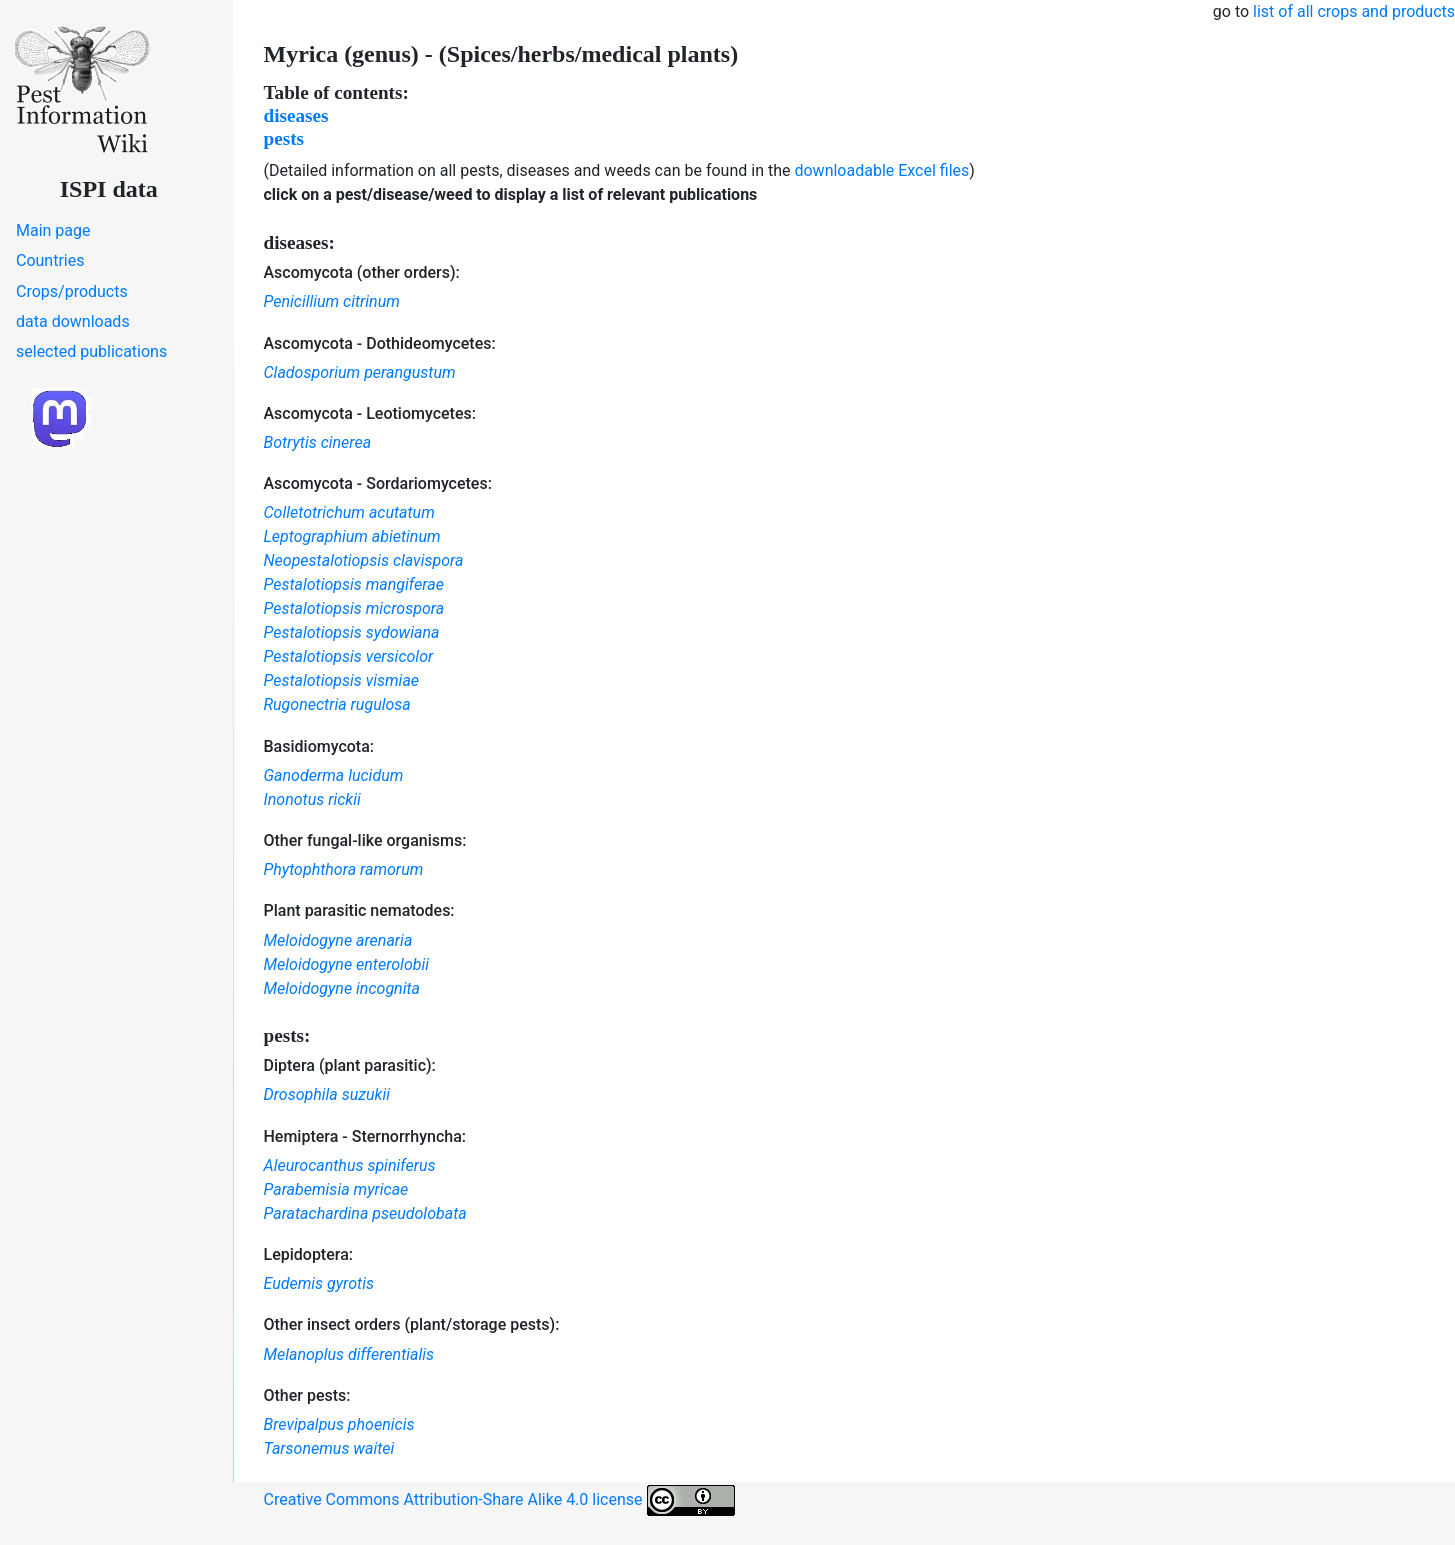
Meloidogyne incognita (342, 988)
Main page (53, 230)
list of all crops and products (1354, 11)
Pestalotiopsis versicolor (349, 656)
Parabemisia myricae (336, 1189)
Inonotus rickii (312, 799)
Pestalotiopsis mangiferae (354, 584)
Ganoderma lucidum (334, 775)
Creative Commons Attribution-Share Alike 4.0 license (499, 1500)
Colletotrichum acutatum (349, 512)
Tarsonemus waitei (329, 1448)
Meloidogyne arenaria (338, 940)
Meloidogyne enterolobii (347, 964)
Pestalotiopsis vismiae (342, 680)
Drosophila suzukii (327, 1094)
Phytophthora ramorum (344, 869)
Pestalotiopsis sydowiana (352, 632)
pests (284, 138)
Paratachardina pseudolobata (365, 1213)
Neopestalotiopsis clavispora (364, 560)
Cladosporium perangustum (360, 372)
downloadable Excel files (881, 170)
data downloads (73, 321)
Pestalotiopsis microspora (354, 608)
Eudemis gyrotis (319, 1283)
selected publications (91, 351)
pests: (287, 1035)
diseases (296, 115)
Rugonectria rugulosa (337, 704)
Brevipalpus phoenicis (339, 1424)
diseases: (299, 242)
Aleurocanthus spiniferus (350, 1165)
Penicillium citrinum (332, 301)
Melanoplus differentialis (349, 1354)
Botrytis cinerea (318, 442)
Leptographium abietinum (352, 536)
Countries (50, 260)
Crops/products (72, 291)
